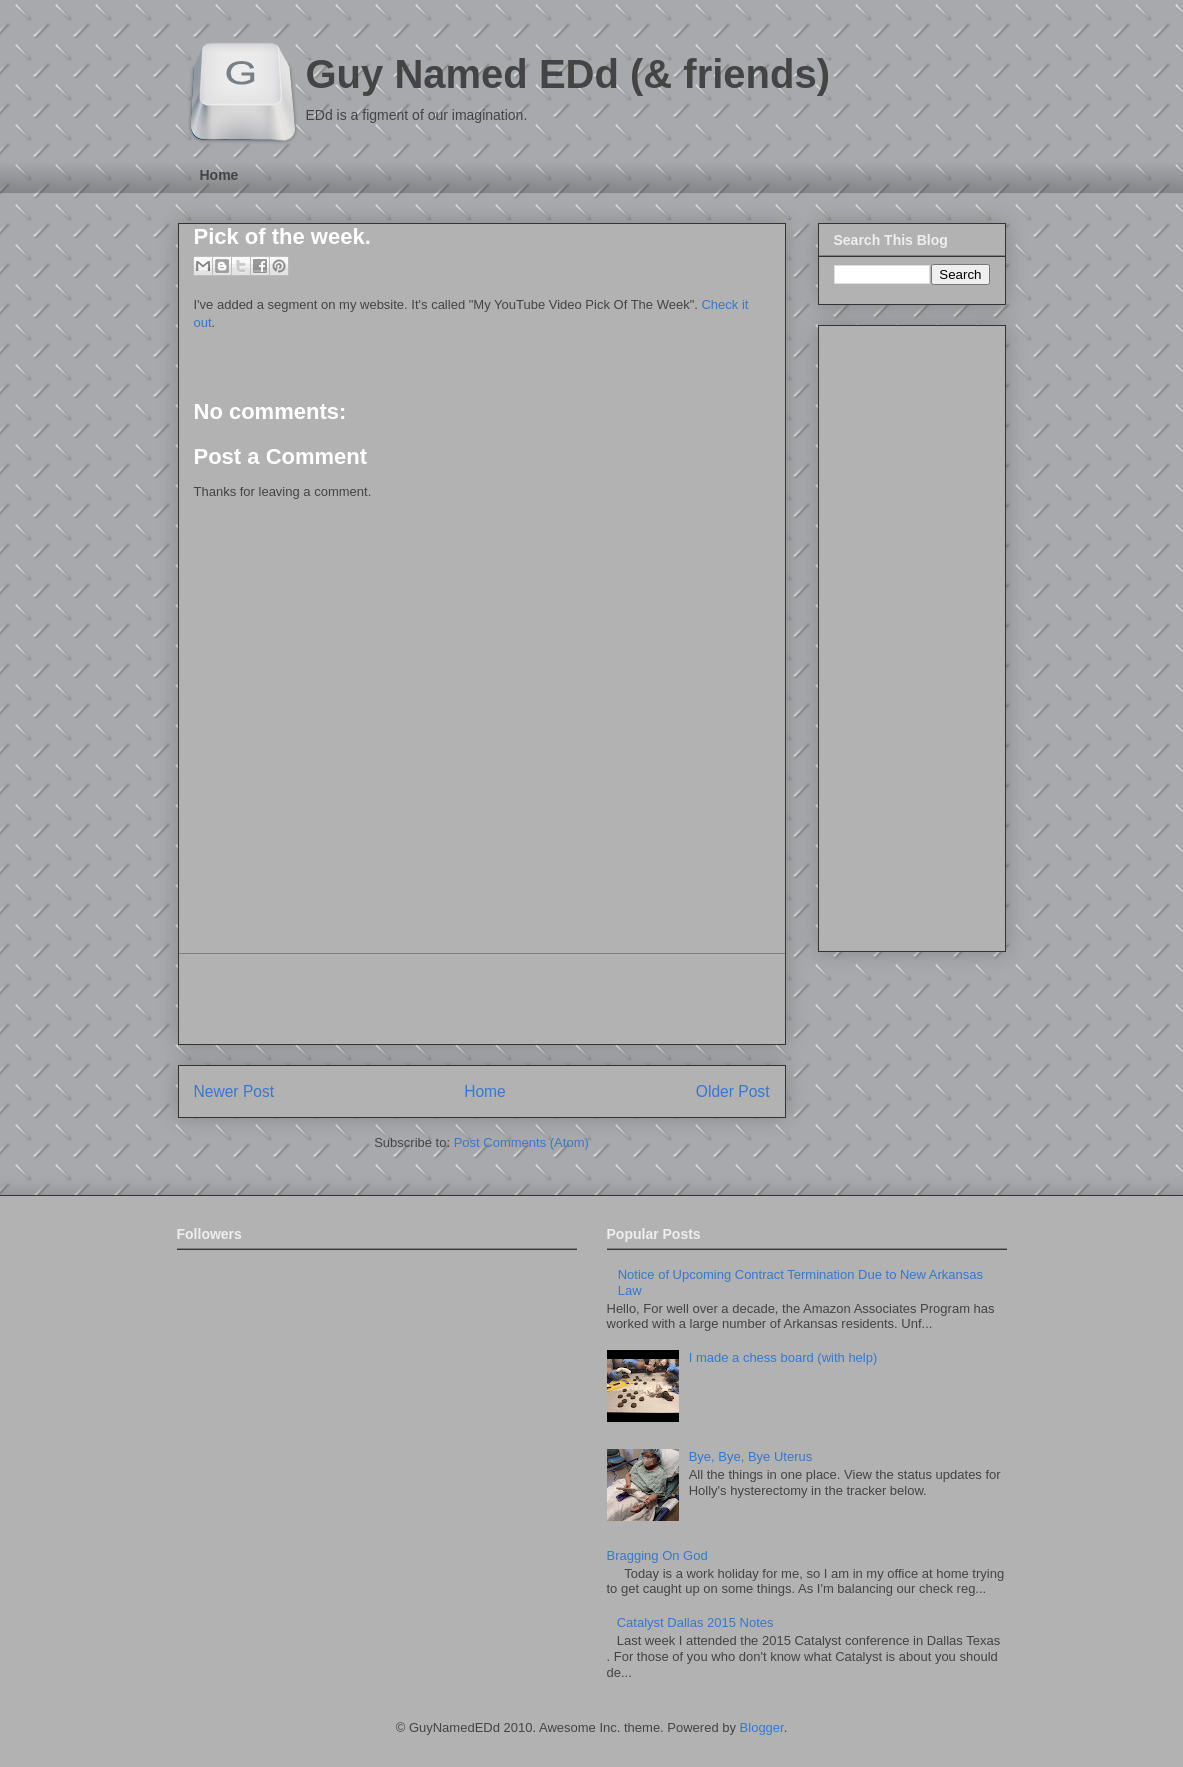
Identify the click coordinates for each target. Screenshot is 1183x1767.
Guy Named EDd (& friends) (568, 74)
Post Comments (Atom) (521, 1142)
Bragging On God (657, 1555)
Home (219, 175)
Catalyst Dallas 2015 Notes (695, 1622)
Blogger (762, 1727)
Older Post (733, 1091)
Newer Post (234, 1091)
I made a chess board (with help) (783, 1357)
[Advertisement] (482, 999)
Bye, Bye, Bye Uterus (751, 1456)
